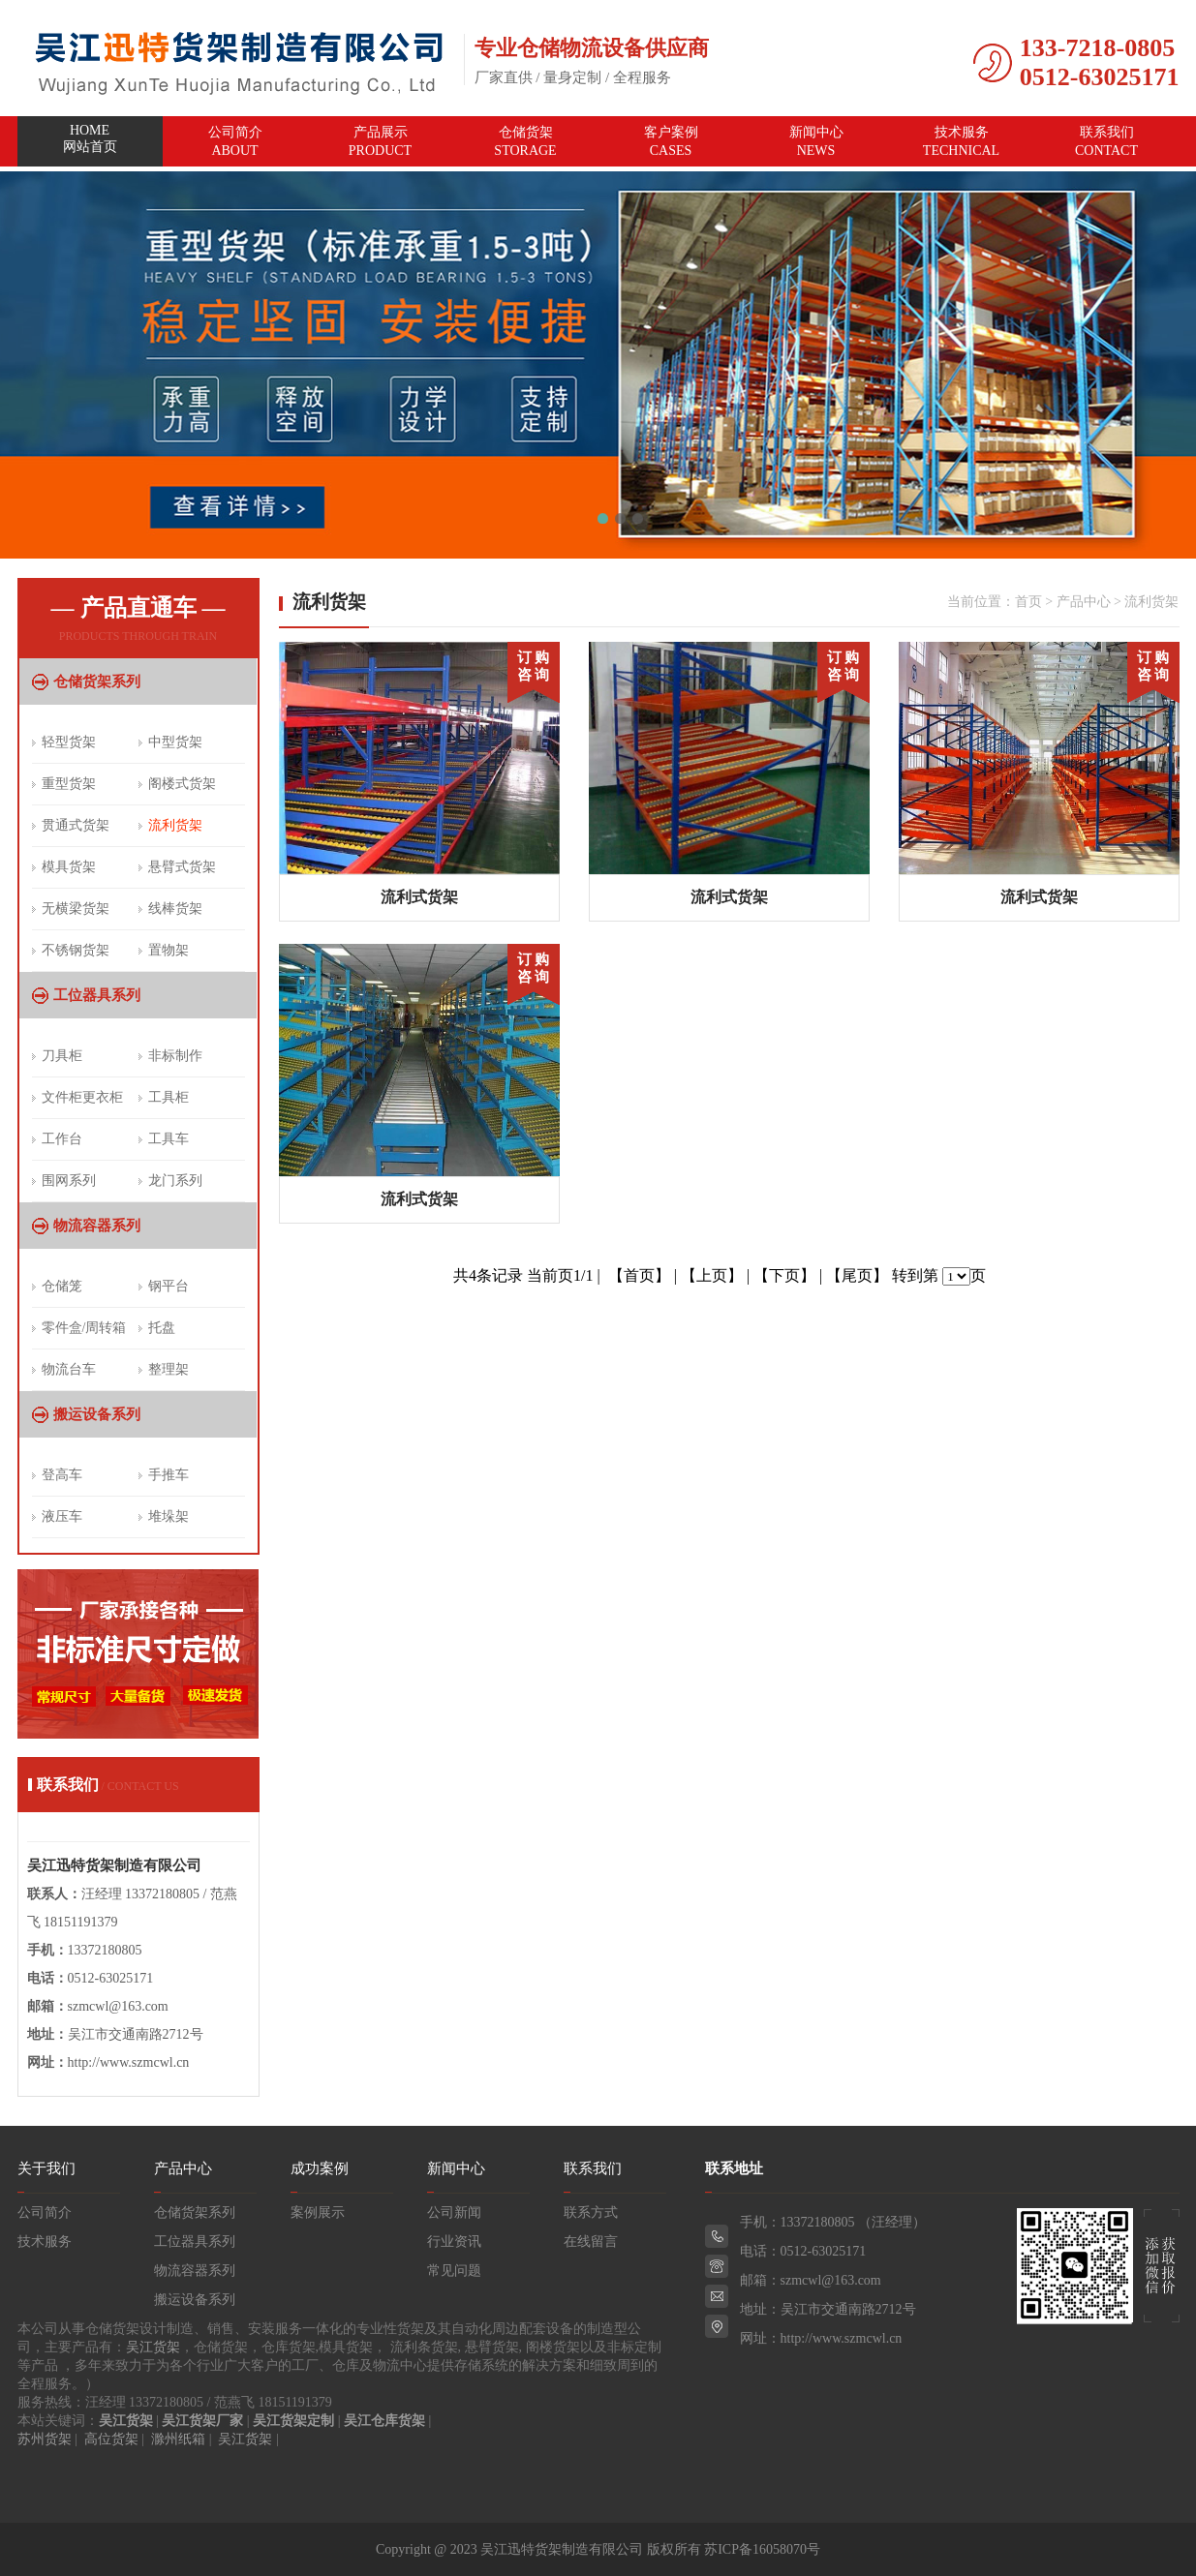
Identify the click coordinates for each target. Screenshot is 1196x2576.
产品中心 (1084, 601)
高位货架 (111, 2439)
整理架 (168, 1369)
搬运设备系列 (96, 1414)
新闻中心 (816, 141)
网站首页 (90, 142)
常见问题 (454, 2270)
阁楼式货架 (182, 783)
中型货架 (175, 742)
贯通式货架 (75, 825)
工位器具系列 (96, 995)
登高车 (62, 1475)
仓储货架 (525, 141)
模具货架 (69, 867)
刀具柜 (62, 1055)
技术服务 (961, 141)
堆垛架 (168, 1516)
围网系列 (69, 1180)
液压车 (62, 1516)
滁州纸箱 (178, 2439)
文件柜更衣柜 (82, 1097)
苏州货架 (44, 2439)
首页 (1028, 601)
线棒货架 (175, 908)
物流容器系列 (96, 1225)
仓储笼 (62, 1286)
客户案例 (671, 141)
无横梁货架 (75, 908)
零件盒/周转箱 (84, 1327)
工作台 (62, 1139)
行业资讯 (454, 2241)
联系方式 (591, 2212)
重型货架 (69, 783)
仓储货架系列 (96, 681)
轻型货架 (69, 742)
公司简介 (235, 141)
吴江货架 (153, 2347)
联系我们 (1107, 141)
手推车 (168, 1475)
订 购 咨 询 (533, 666)
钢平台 (168, 1286)
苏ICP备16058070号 (762, 2549)
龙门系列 (175, 1180)
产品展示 (380, 141)
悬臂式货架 (182, 867)
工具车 (168, 1139)
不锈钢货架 (75, 950)
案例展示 (318, 2212)
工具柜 (168, 1097)
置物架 (168, 950)
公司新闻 (454, 2212)
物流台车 (69, 1369)
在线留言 (591, 2241)
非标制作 (175, 1055)
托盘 (161, 1327)
